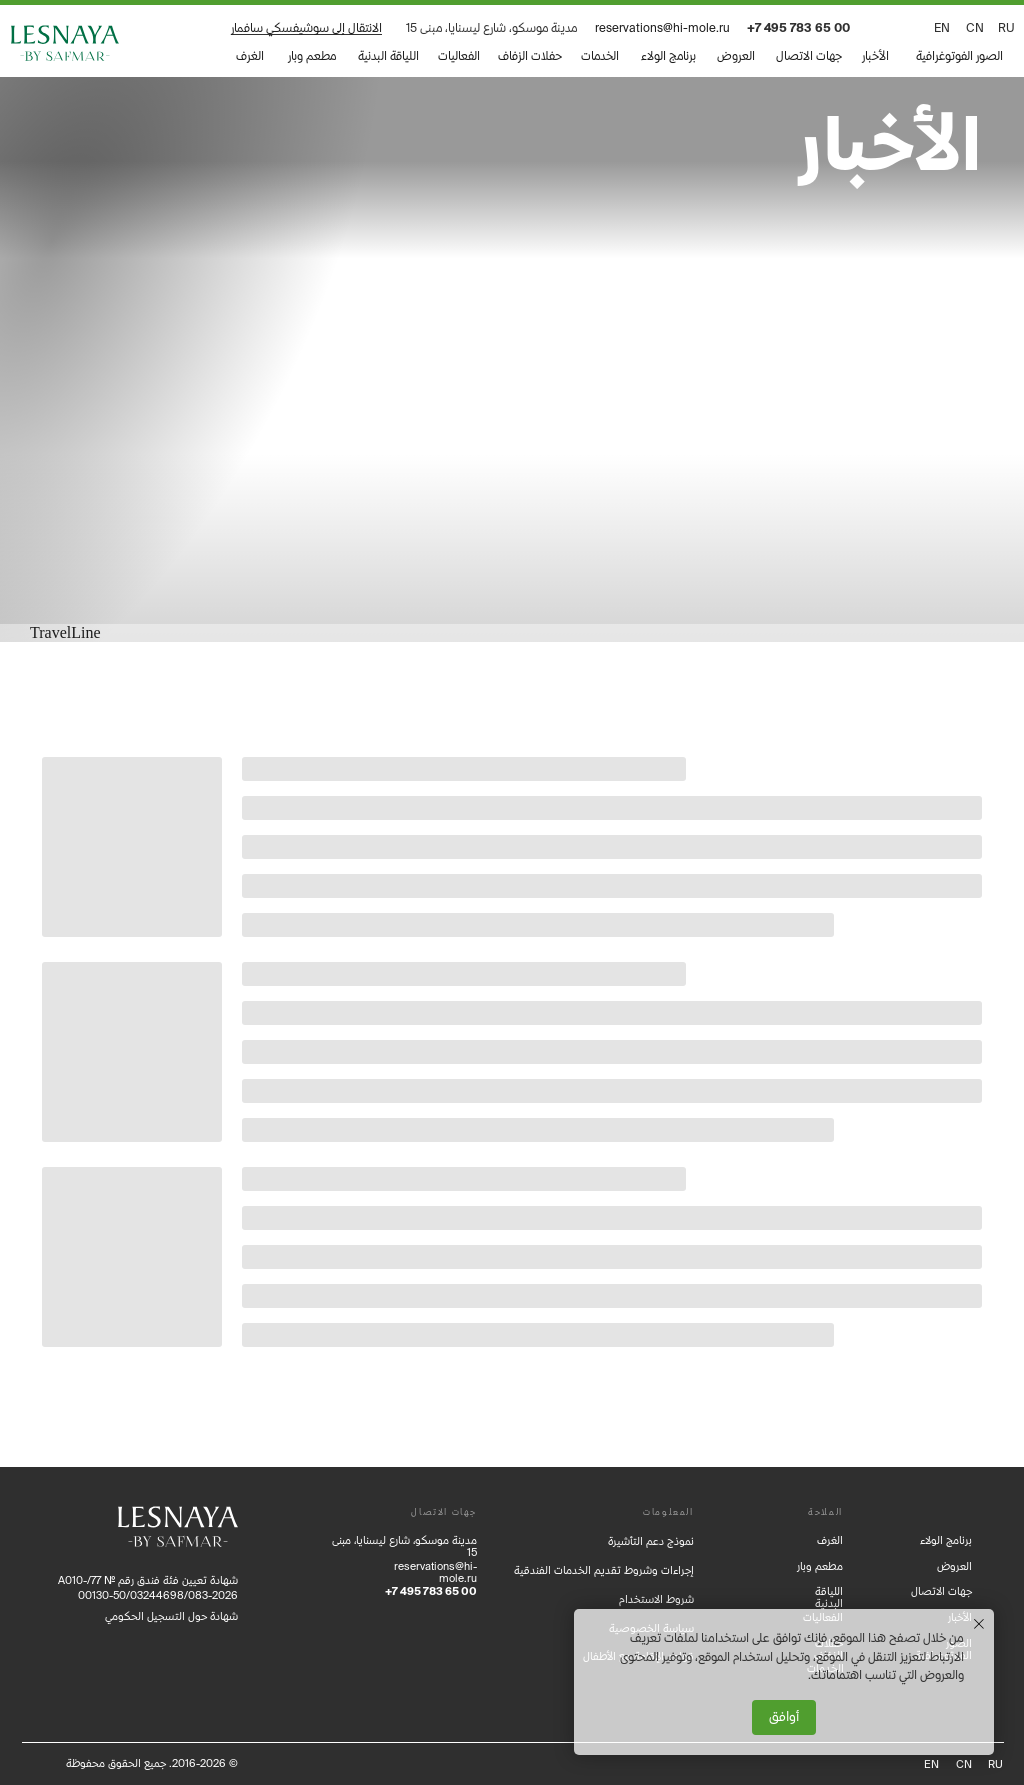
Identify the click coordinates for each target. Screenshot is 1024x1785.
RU (995, 1764)
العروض (736, 55)
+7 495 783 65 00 (798, 27)
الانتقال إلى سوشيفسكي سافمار (306, 27)
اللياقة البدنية (388, 55)
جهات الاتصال (809, 55)
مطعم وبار (312, 55)
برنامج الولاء (668, 55)
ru (1006, 27)
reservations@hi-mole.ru (662, 27)
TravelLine (65, 632)
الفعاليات (459, 55)
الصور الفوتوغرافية (959, 55)
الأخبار (875, 55)
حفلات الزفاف (530, 55)
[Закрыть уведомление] (979, 1624)
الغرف (250, 55)
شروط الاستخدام (656, 1599)
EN (942, 27)
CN (975, 27)
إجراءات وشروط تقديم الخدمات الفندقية (604, 1570)
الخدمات (600, 55)
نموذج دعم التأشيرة (651, 1541)
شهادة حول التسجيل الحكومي (171, 1616)
